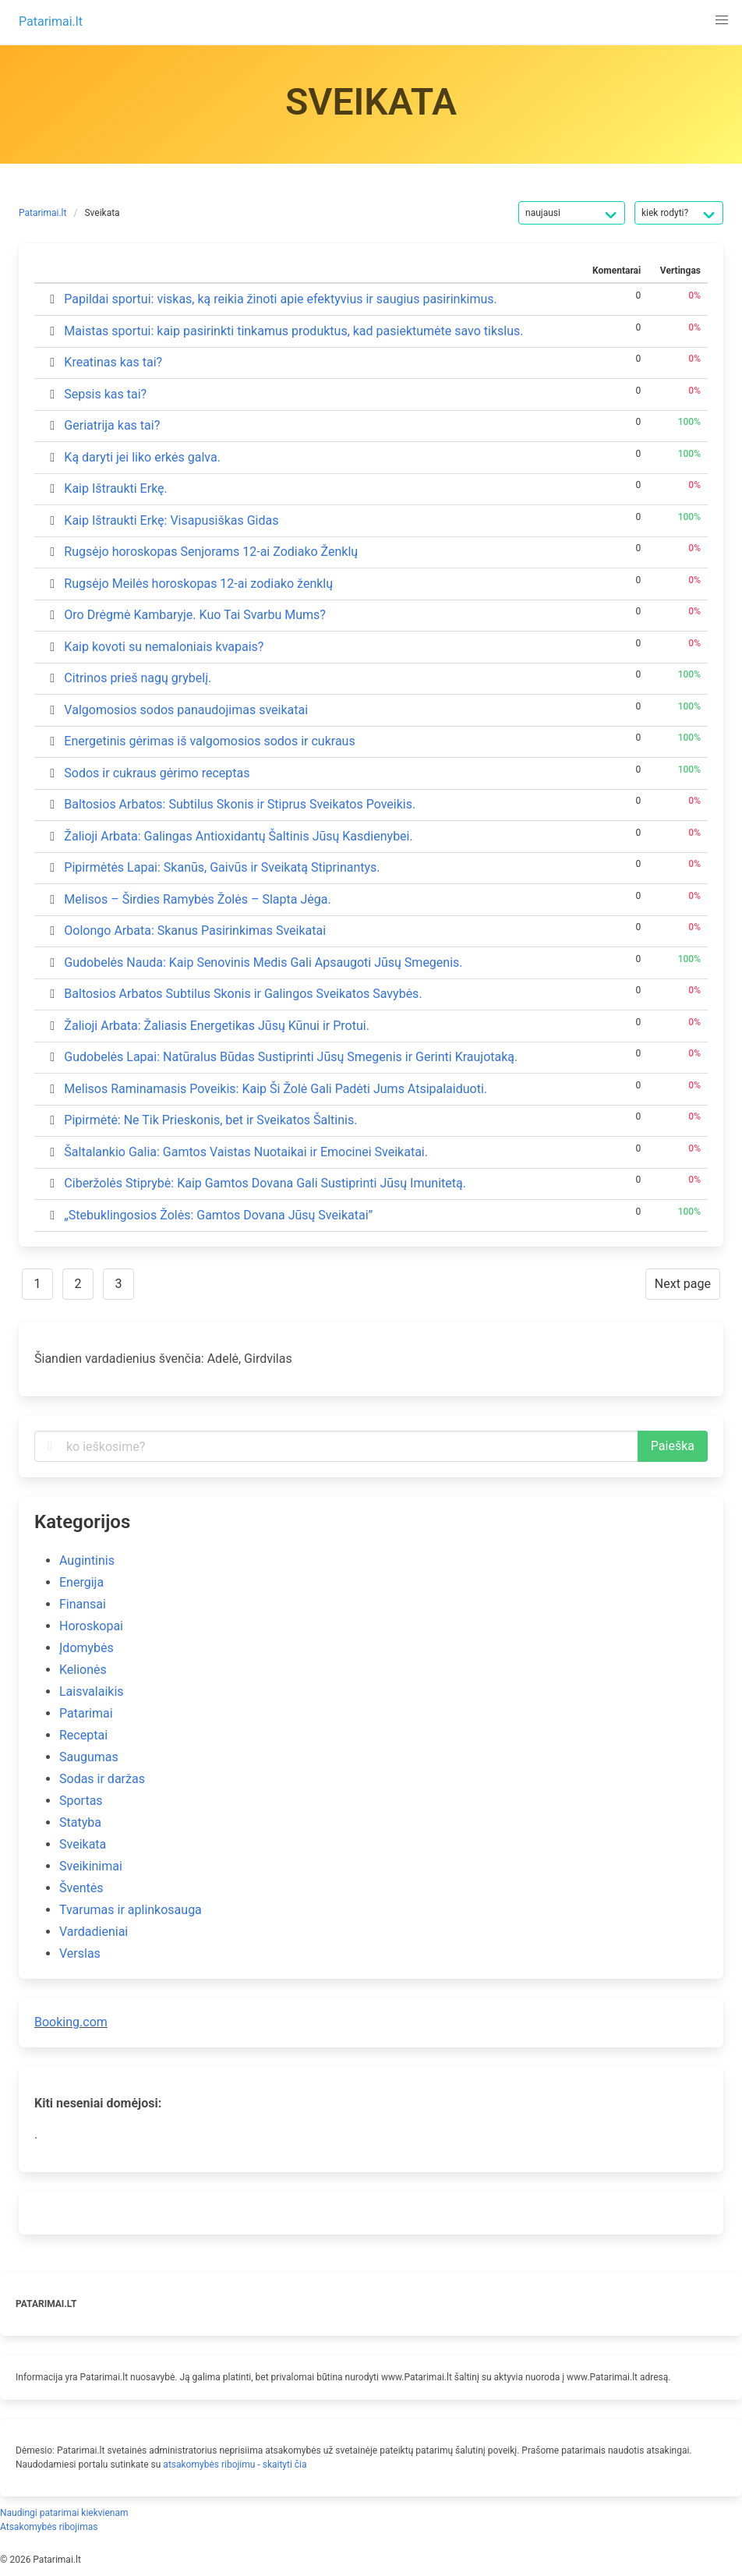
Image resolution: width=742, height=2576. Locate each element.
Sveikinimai (90, 1866)
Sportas (81, 1800)
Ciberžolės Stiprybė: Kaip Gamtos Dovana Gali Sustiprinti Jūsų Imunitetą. (265, 1183)
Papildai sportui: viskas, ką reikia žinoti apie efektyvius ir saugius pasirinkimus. (280, 299)
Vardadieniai (93, 1931)
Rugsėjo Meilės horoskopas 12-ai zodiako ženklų (198, 583)
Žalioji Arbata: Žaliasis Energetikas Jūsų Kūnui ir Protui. (216, 1025)
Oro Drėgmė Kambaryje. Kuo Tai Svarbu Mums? (195, 614)
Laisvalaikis (91, 1691)
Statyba (80, 1822)
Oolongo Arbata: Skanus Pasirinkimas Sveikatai (195, 930)
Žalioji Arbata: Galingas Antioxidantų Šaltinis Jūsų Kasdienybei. (238, 836)
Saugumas (88, 1757)
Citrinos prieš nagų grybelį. (137, 678)
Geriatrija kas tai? (112, 425)
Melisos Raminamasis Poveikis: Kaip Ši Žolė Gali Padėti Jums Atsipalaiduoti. (275, 1088)
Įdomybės (86, 1647)
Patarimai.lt (42, 212)
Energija (81, 1582)
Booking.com (71, 2022)
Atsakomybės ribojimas (48, 2526)
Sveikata (101, 212)
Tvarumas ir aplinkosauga (130, 1909)
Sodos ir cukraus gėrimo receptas (156, 773)
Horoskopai (91, 1626)
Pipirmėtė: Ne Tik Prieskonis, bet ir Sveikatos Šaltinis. (210, 1120)
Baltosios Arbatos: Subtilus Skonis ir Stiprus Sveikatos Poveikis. (239, 804)
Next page (683, 1283)
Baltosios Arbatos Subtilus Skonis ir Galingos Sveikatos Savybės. (243, 993)
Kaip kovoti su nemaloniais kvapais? (163, 646)
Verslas (80, 1953)
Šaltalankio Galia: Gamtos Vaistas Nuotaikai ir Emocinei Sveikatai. (246, 1152)
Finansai (82, 1604)
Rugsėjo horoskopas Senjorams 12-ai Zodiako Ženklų (211, 551)
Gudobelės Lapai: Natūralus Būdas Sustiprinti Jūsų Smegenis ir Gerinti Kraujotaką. (291, 1056)
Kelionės (83, 1669)
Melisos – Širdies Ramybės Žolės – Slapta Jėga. (197, 899)
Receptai (83, 1735)
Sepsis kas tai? (105, 394)
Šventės (81, 1888)
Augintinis (87, 1560)
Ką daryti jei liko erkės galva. (142, 457)
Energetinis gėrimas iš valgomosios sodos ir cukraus (209, 741)
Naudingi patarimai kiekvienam (64, 2512)
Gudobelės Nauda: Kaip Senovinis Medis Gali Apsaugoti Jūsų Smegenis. (263, 962)
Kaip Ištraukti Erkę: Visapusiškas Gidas (171, 520)
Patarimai (86, 1713)
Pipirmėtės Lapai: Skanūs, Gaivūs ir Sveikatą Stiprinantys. (222, 867)
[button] (721, 20)
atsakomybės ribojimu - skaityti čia (234, 2464)
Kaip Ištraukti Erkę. (115, 488)
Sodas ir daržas (102, 1778)
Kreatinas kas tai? (113, 362)
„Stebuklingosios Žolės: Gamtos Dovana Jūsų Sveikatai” (218, 1215)
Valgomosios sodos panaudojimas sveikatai (186, 709)
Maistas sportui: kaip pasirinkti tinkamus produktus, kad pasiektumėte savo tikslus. (293, 331)
